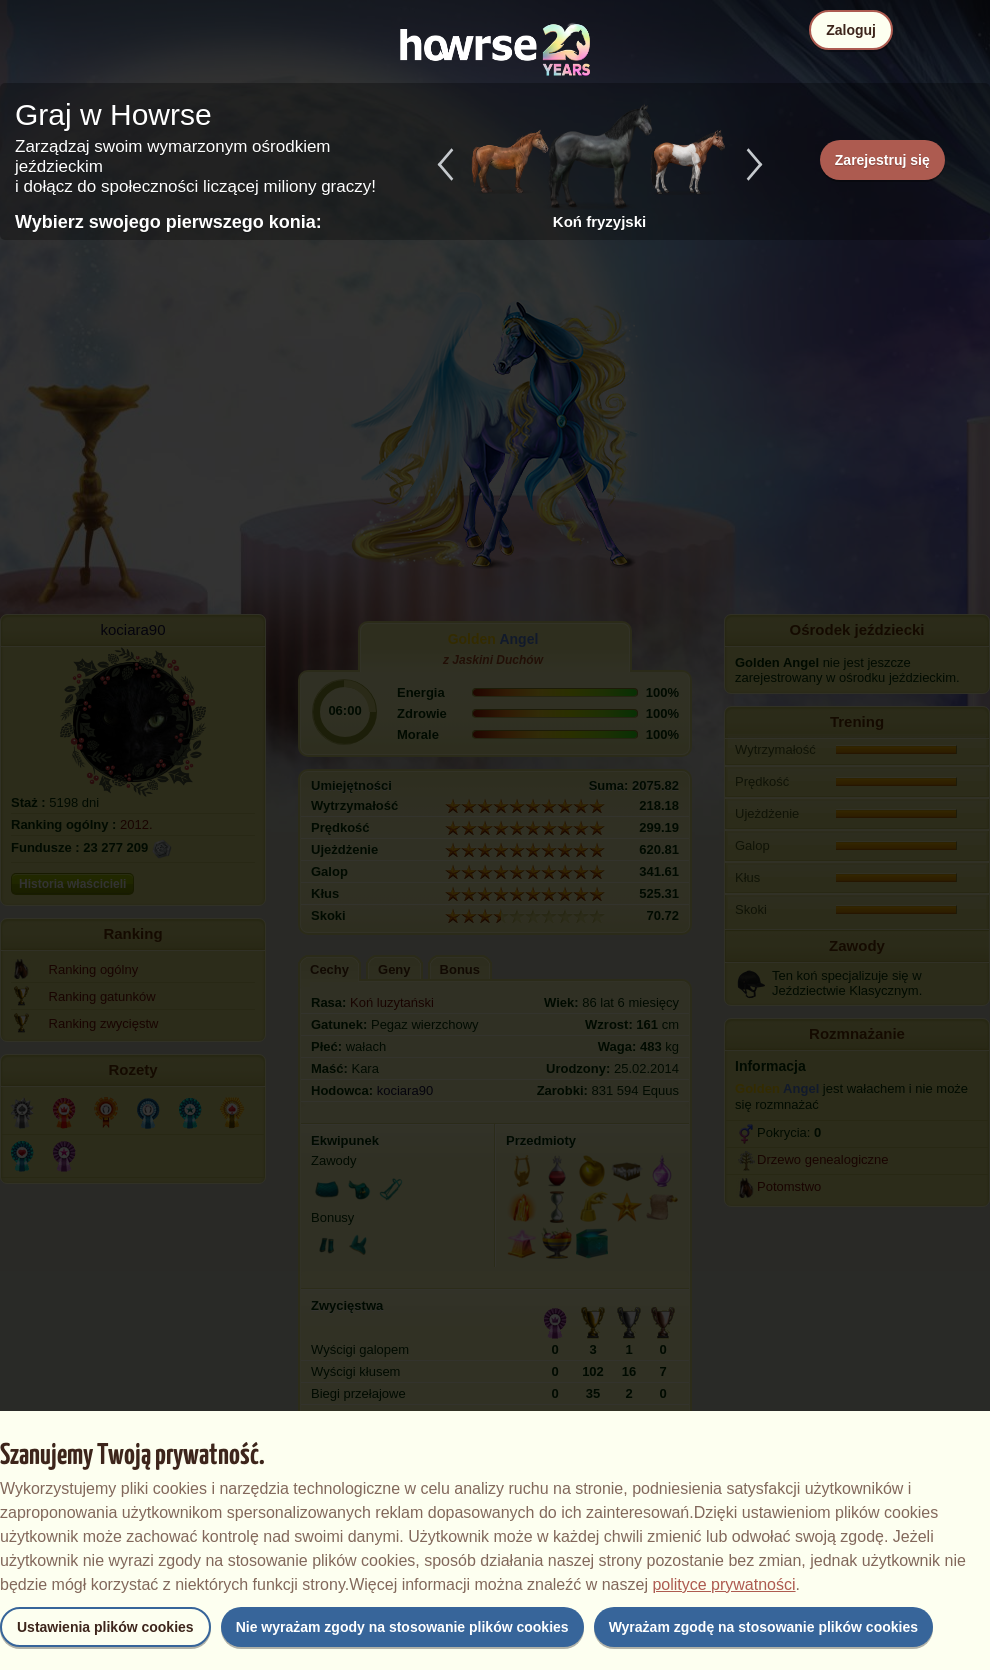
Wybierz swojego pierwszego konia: (168, 222)
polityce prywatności (723, 1584)
